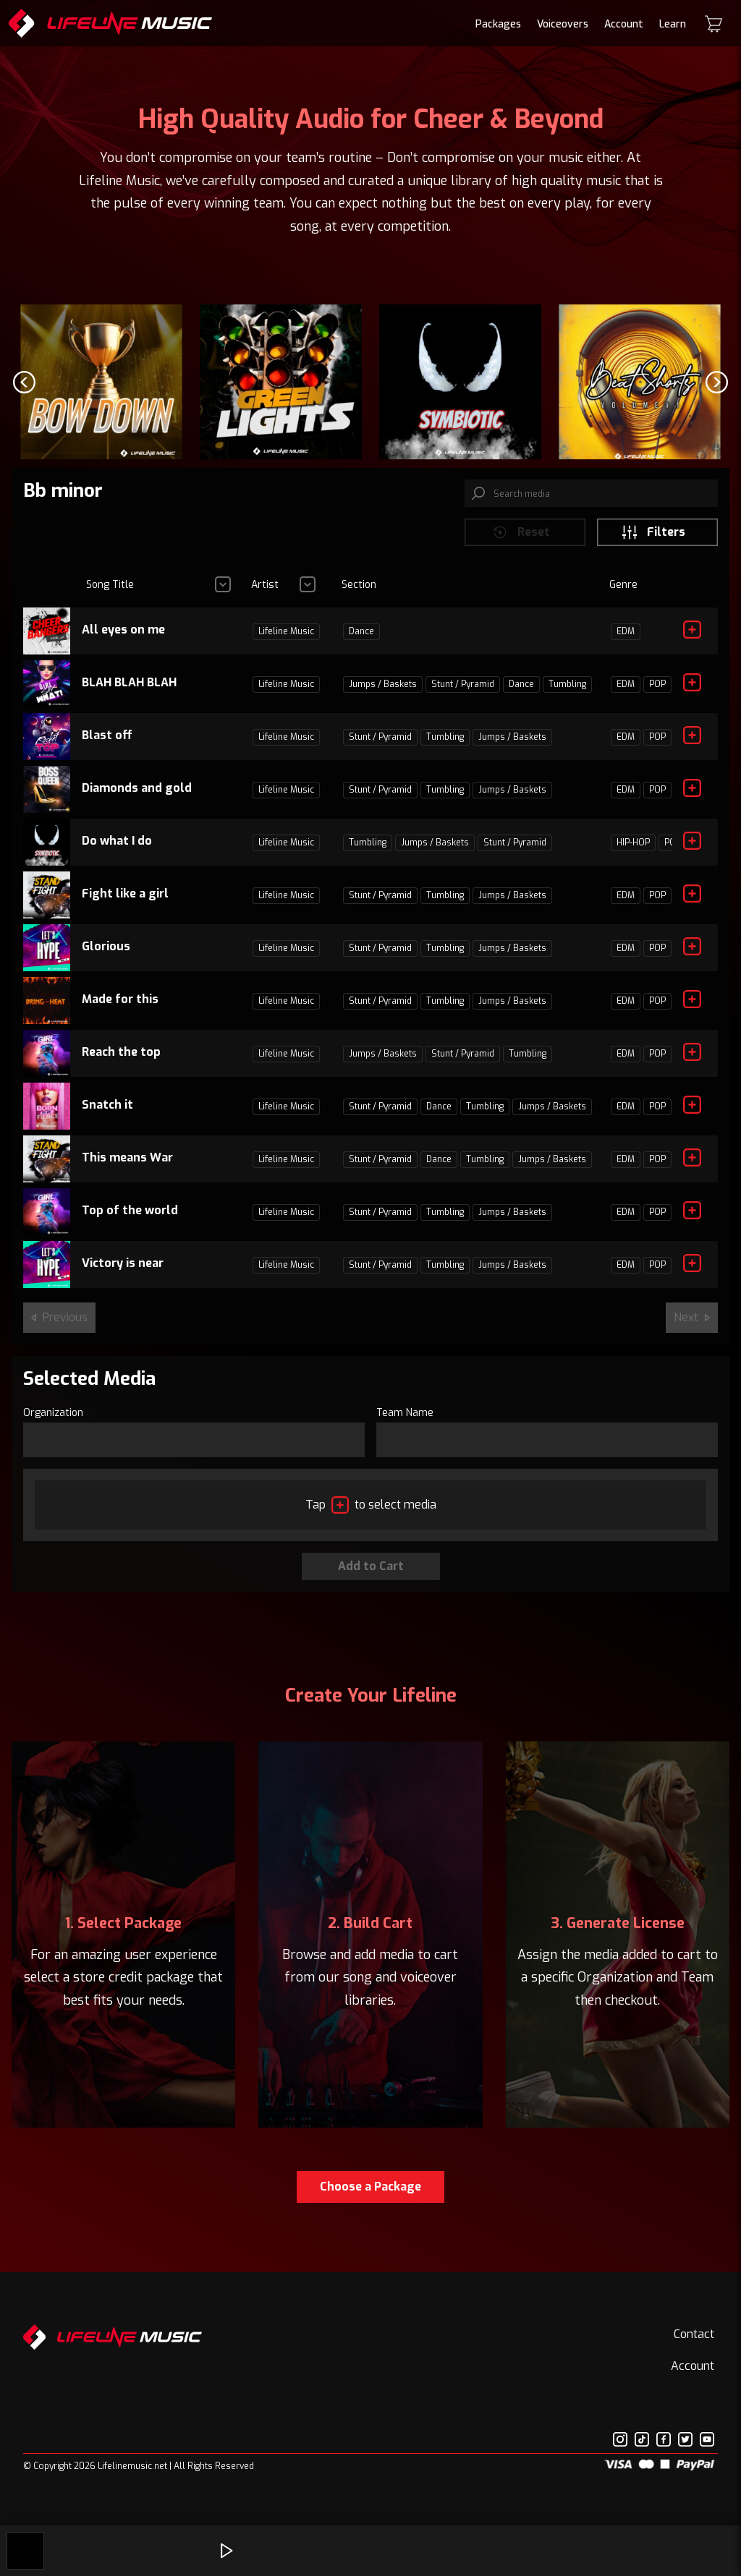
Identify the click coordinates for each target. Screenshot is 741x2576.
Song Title (110, 597)
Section (359, 597)
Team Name (404, 1425)
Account (623, 24)
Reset (520, 545)
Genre (623, 597)
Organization (53, 1425)
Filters (653, 545)
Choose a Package (370, 2199)
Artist (265, 597)
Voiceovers (562, 24)
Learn (672, 24)
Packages (498, 24)
